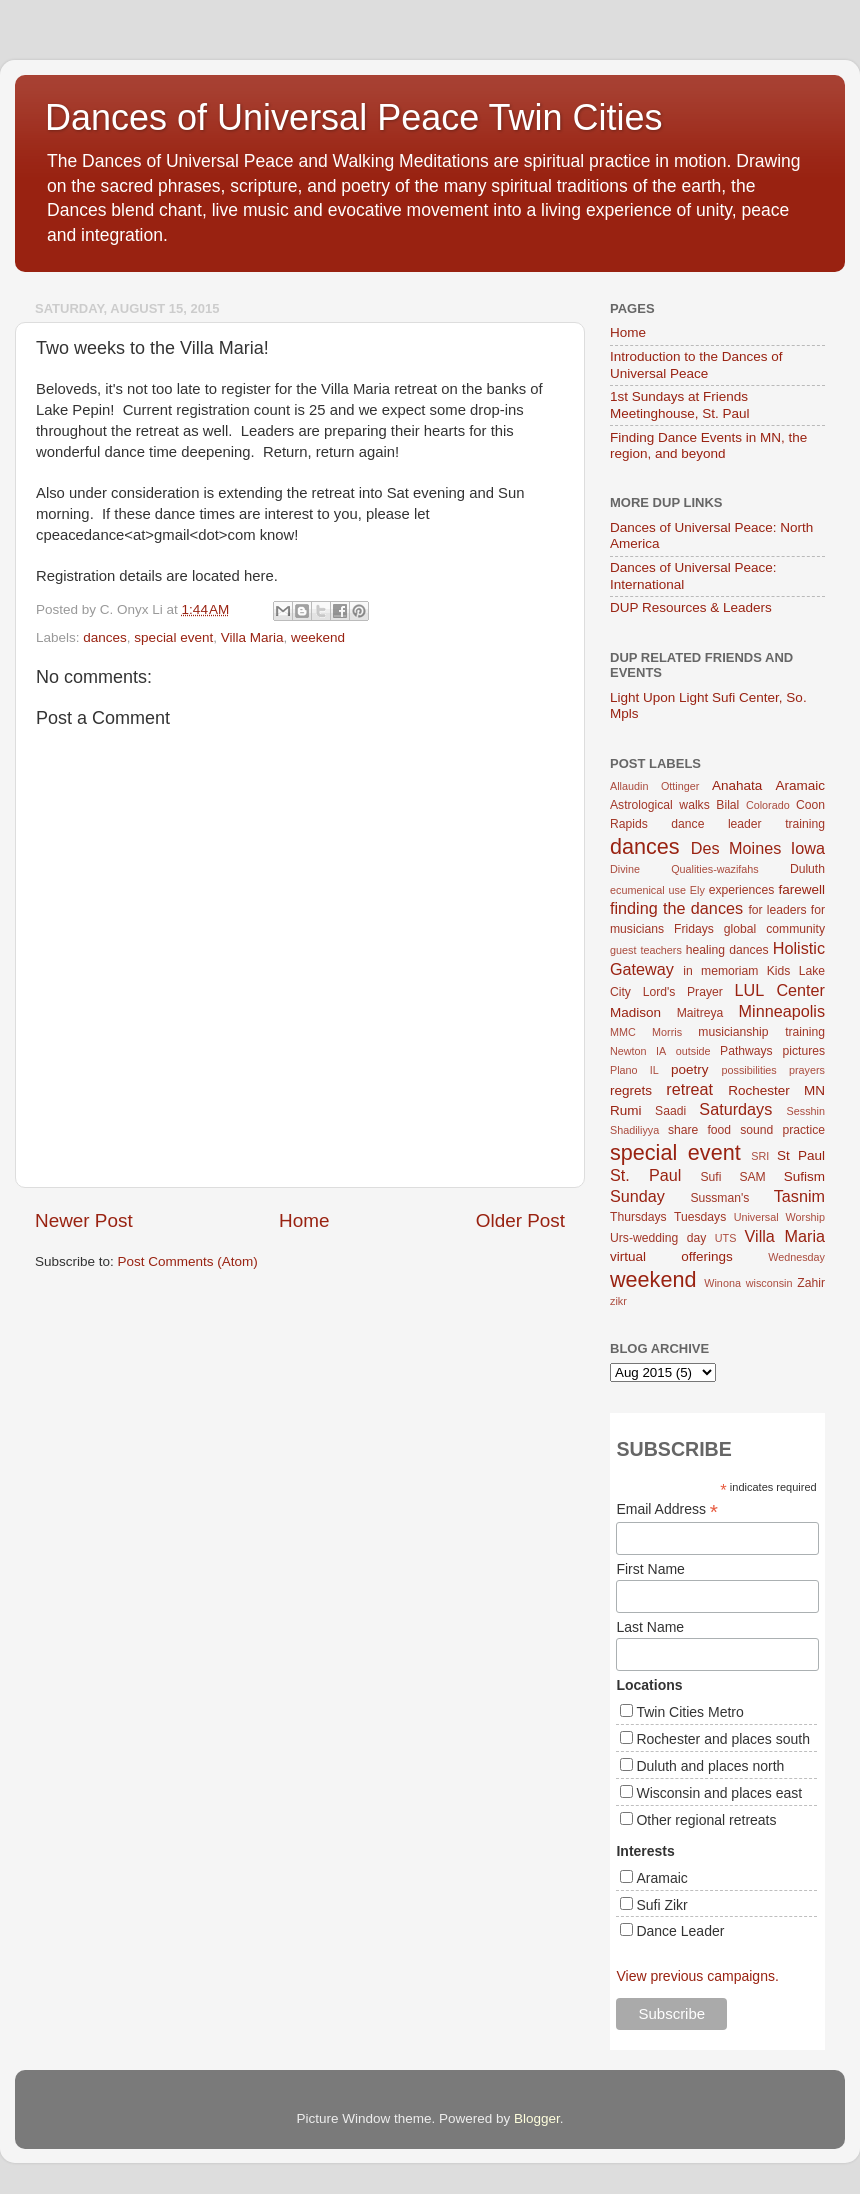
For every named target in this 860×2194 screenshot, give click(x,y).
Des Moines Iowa (758, 848)
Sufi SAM (732, 1177)
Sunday (637, 1196)
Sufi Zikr (661, 1905)
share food (699, 1130)
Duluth (807, 869)
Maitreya (700, 1013)
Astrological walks (660, 805)
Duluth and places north (710, 1766)
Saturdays (735, 1109)
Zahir (811, 1283)
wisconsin (769, 1283)
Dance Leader (680, 1931)
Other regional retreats (706, 1820)
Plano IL (634, 1070)
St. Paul (645, 1175)
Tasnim (799, 1196)
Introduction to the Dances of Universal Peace (696, 364)
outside (693, 1051)
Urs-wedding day (658, 1238)
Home (304, 1220)
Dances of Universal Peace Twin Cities (354, 117)
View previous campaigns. (697, 1976)
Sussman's (719, 1198)
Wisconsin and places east (719, 1793)
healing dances (727, 950)
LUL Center (779, 990)
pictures (804, 1051)
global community (774, 929)
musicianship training (761, 1032)
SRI (760, 1156)
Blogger (537, 2118)
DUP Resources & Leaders (691, 607)
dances (105, 637)
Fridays (694, 929)
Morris (667, 1032)
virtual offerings (671, 1256)
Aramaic (800, 785)
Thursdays (638, 1217)
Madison (635, 1012)
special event (173, 637)
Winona (722, 1283)
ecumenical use (648, 890)
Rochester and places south (723, 1739)
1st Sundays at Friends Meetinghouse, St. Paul (680, 404)
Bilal (727, 805)
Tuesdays (700, 1217)
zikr (618, 1301)
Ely (697, 890)
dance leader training (748, 824)
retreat (689, 1089)
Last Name (650, 1627)
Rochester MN (776, 1090)
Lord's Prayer (683, 992)
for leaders (777, 910)
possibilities (749, 1070)
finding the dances (676, 908)
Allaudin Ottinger (654, 786)
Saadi (670, 1111)
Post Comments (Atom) (188, 1261)
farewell (801, 889)
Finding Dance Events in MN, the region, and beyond (708, 445)
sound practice (782, 1130)
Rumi (626, 1110)
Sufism (804, 1176)
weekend (318, 637)
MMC (623, 1032)
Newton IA (638, 1051)
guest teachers (646, 950)
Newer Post (84, 1220)
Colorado (768, 805)
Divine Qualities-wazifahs (684, 869)
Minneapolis (782, 1011)
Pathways (746, 1051)
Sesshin (806, 1111)
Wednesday (796, 1257)
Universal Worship (779, 1217)
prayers (807, 1070)
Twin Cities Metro (689, 1712)
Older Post (520, 1220)
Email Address (667, 1509)
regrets (631, 1090)
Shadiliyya (634, 1130)
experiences (741, 890)
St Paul (801, 1155)
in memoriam (720, 971)
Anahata (737, 785)
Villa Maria (252, 637)
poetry (690, 1069)
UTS (726, 1238)
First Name (650, 1569)
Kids (779, 971)
